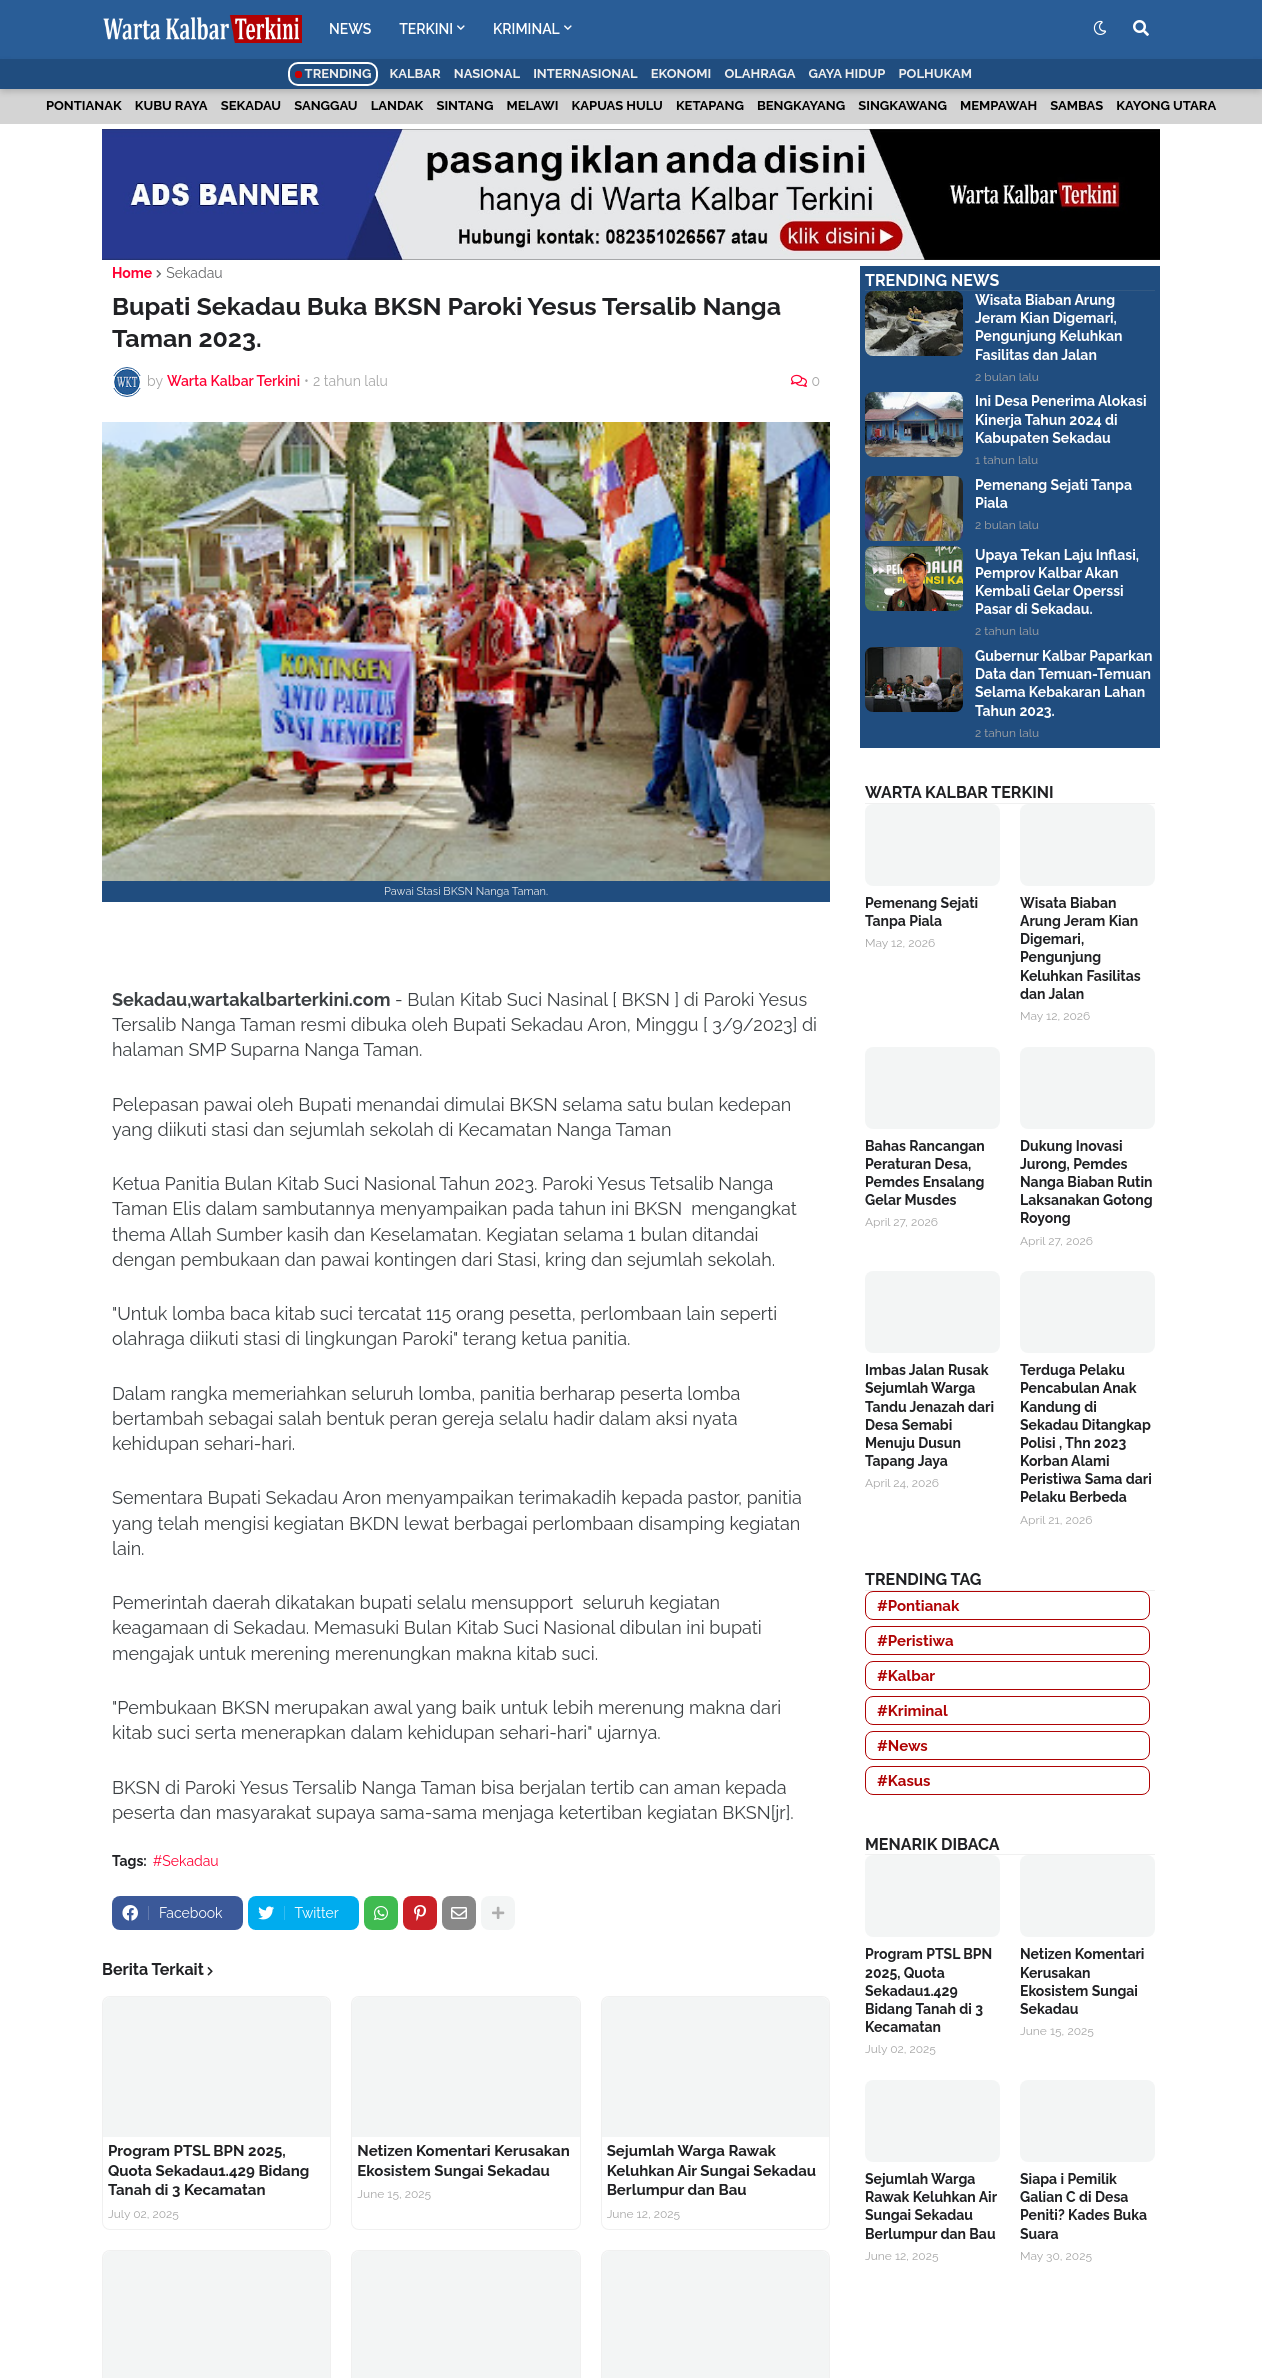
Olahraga (759, 73)
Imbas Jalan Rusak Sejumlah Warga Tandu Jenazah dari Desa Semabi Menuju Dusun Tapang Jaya (929, 1415)
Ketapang (710, 105)
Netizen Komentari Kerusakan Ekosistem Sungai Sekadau (463, 2161)
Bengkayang (801, 105)
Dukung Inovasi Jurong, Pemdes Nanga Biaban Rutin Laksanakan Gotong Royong (1086, 1182)
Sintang (464, 105)
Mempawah (998, 105)
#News (902, 1746)
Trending (333, 73)
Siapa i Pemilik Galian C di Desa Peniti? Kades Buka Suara (1083, 2206)
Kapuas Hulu (617, 105)
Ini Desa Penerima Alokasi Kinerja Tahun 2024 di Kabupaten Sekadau (1060, 419)
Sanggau (325, 105)
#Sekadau (186, 1861)
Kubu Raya (171, 105)
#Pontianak (918, 1606)
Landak (397, 105)
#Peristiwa (915, 1641)
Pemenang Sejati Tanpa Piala (1053, 494)
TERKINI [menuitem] (426, 29)
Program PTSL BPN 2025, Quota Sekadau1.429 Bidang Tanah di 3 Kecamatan (208, 2170)
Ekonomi (681, 73)
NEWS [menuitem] (350, 29)
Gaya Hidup (847, 73)
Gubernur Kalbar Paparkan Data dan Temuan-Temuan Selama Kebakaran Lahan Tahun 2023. (1063, 683)
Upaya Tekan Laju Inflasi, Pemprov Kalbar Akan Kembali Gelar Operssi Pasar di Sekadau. (1057, 582)
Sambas (1076, 105)
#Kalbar (906, 1676)
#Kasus (904, 1781)
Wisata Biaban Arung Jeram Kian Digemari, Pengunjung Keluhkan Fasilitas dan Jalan (1048, 327)
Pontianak (84, 105)
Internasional (585, 73)
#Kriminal (912, 1711)
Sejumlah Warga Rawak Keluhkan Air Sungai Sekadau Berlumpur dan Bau (711, 2170)
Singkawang (902, 105)
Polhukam (935, 73)
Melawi (532, 105)
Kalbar (415, 73)
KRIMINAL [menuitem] (526, 29)
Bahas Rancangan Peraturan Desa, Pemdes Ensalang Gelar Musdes (925, 1173)
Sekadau (251, 105)
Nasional (487, 73)
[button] (1100, 29)
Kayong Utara (1166, 105)
